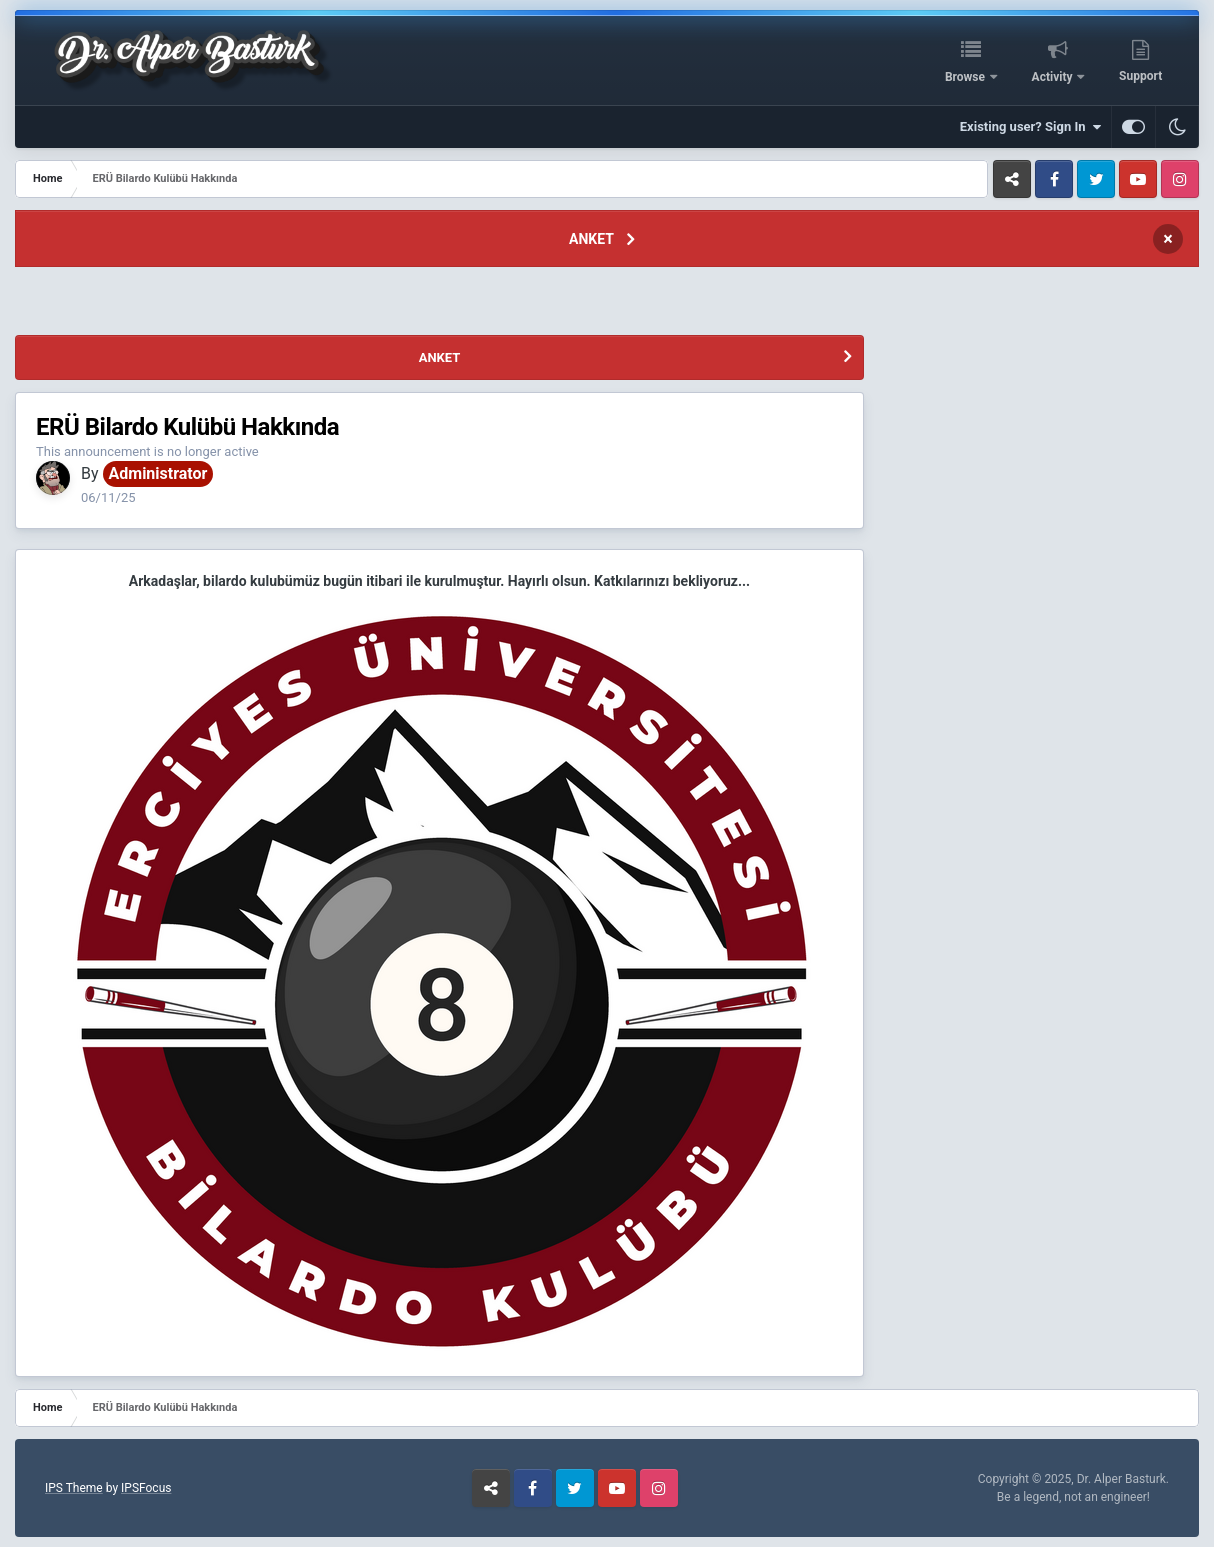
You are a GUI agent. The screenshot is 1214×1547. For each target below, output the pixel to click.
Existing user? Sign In (1030, 127)
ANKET (591, 239)
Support (1140, 76)
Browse (966, 77)
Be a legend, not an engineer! (1073, 1497)
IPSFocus (146, 1488)
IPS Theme (74, 1488)
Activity (1054, 77)
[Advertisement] (527, 304)
